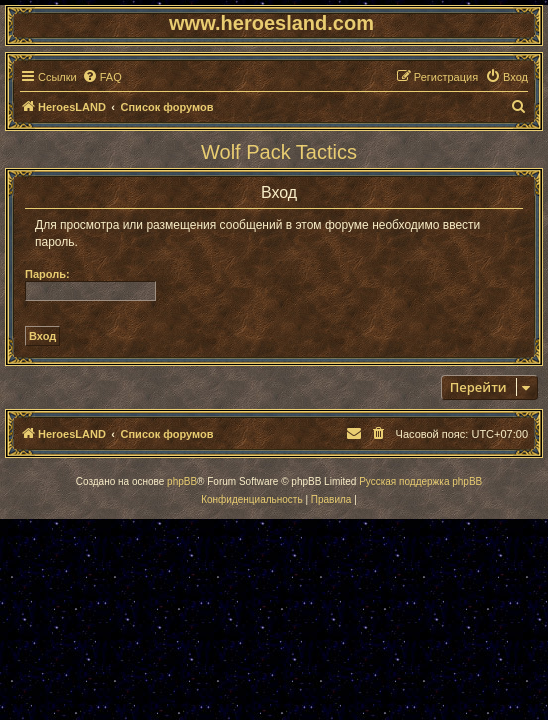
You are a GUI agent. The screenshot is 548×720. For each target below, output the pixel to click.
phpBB (182, 481)
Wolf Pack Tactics (279, 152)
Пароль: (47, 274)
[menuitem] (102, 77)
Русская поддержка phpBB (420, 481)
